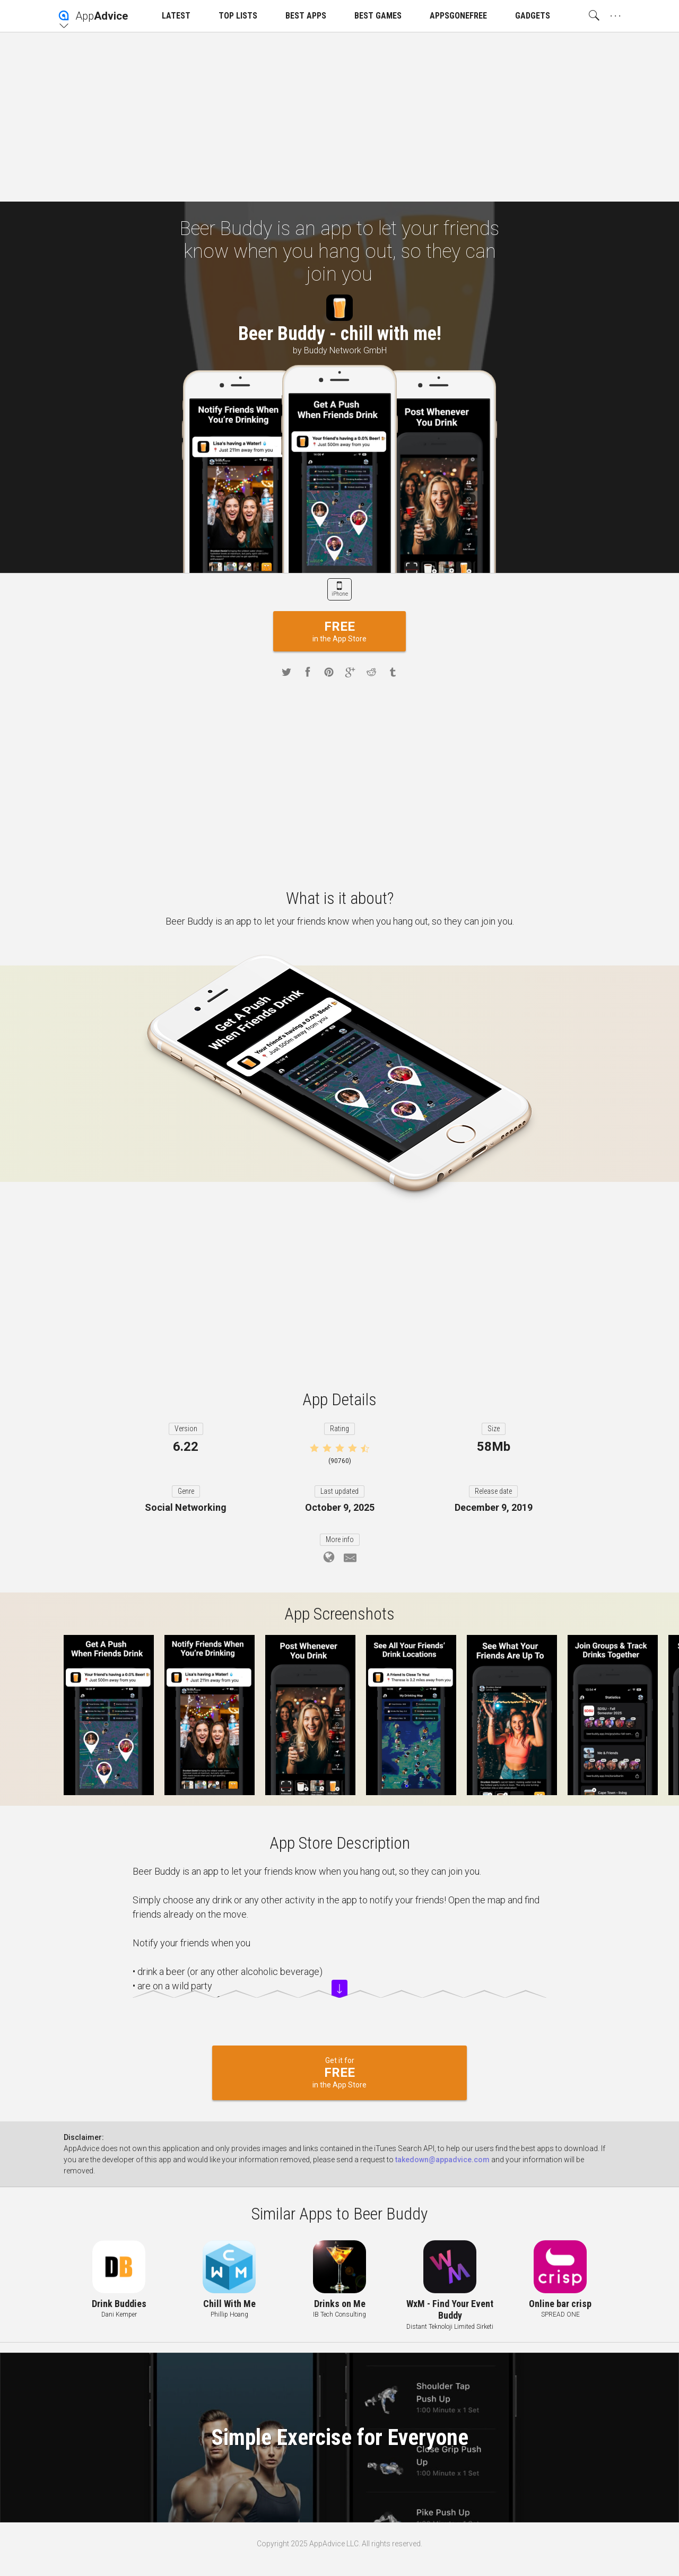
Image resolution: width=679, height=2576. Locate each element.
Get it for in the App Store (339, 2072)
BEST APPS (305, 16)
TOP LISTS (238, 16)
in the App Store (339, 631)
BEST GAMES (378, 16)
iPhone (340, 594)
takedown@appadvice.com (442, 2159)
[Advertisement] (339, 116)
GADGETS (532, 16)
